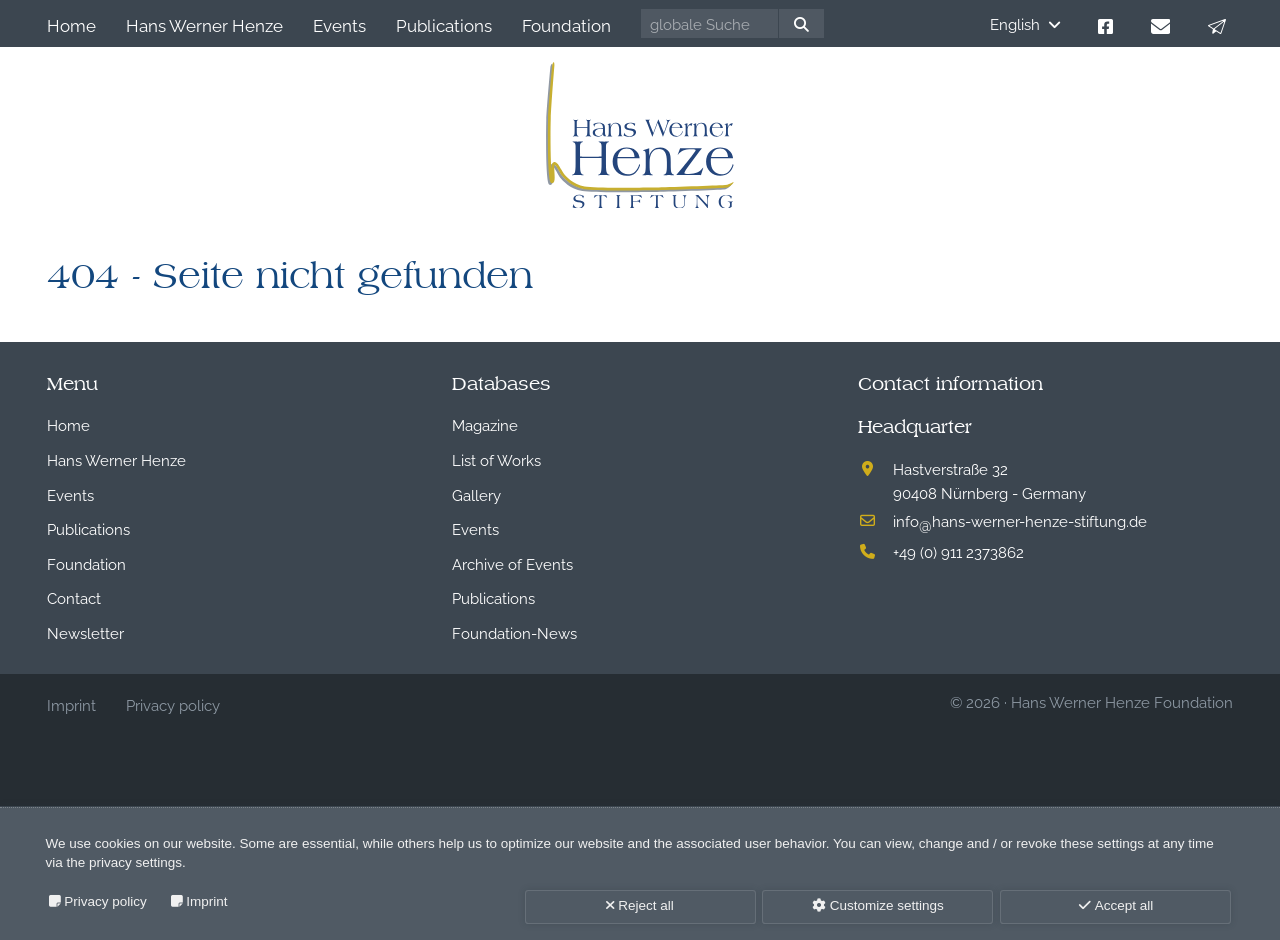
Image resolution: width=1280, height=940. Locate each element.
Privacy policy (105, 901)
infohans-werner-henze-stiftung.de (1020, 520)
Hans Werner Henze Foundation (1122, 701)
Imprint (206, 901)
